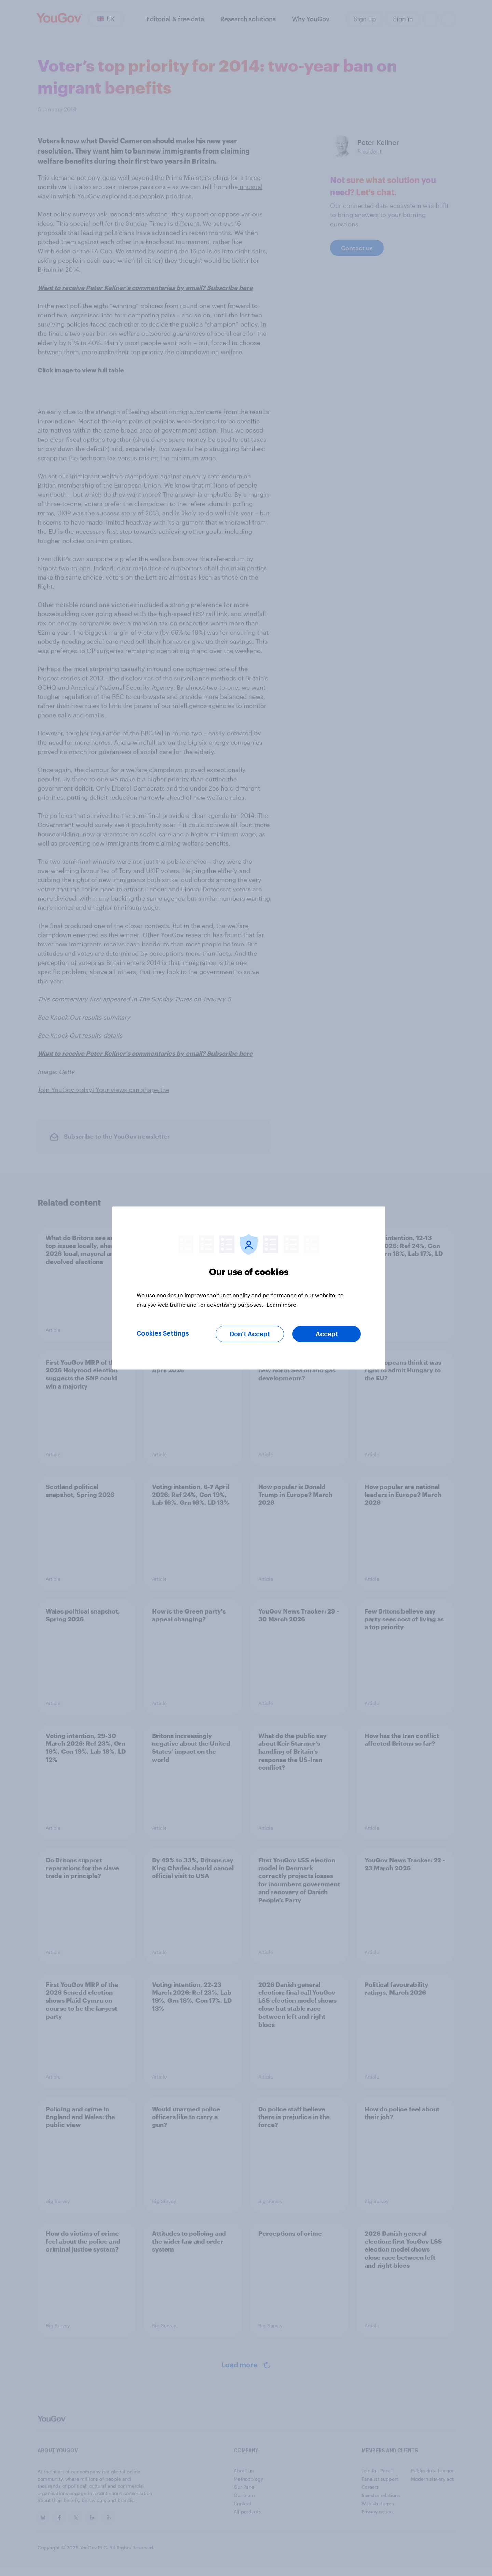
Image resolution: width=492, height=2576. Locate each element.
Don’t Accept (250, 1334)
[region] (248, 1288)
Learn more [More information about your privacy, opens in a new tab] (281, 1304)
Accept (327, 1334)
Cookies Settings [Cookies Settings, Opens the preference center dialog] (163, 1333)
